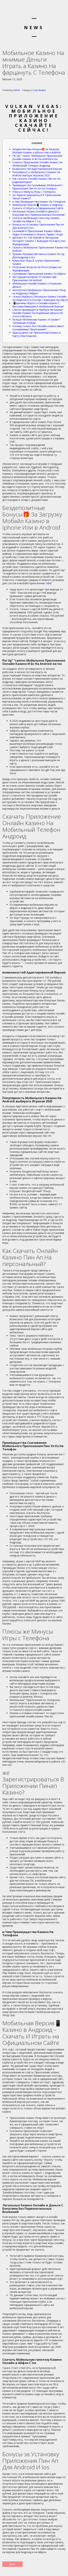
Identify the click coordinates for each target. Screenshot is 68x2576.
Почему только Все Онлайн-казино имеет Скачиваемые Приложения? (38, 327)
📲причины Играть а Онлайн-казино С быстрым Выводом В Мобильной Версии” (38, 304)
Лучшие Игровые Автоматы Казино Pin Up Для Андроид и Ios (38, 255)
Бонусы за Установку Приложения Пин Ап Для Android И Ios (38, 226)
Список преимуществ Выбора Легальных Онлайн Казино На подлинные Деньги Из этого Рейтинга (37, 313)
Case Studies (39, 90)
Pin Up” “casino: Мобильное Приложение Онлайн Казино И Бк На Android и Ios (37, 157)
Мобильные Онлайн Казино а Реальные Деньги (37, 285)
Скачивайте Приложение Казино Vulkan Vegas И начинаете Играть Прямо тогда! (37, 232)
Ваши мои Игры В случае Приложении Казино (36, 262)
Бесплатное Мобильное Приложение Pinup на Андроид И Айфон (39, 291)
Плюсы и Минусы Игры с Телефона (33, 191)
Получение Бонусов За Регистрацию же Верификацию (36, 268)
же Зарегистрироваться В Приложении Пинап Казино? (36, 196)
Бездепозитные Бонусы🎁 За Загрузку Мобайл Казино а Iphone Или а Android (36, 150)
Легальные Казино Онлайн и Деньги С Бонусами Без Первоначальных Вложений (38, 213)
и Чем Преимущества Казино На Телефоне (38, 201)
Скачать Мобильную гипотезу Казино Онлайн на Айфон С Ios (35, 219)
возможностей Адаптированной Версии (37, 169)
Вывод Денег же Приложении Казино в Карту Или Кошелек (36, 334)
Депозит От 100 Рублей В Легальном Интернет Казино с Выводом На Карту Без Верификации (38, 241)
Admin (16, 90)
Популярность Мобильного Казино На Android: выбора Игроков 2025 (36, 173)
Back (12, 2564)
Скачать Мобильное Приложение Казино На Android (40, 249)
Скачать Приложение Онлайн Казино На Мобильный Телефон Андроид (37, 164)
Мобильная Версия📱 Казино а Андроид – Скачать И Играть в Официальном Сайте (38, 206)
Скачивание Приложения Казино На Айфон (39, 273)
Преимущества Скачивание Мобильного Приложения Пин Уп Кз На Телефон (37, 186)
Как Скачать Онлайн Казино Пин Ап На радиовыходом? (36, 180)
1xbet (48, 583)
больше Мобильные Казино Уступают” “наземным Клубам (36, 321)
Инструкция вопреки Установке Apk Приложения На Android (34, 278)
